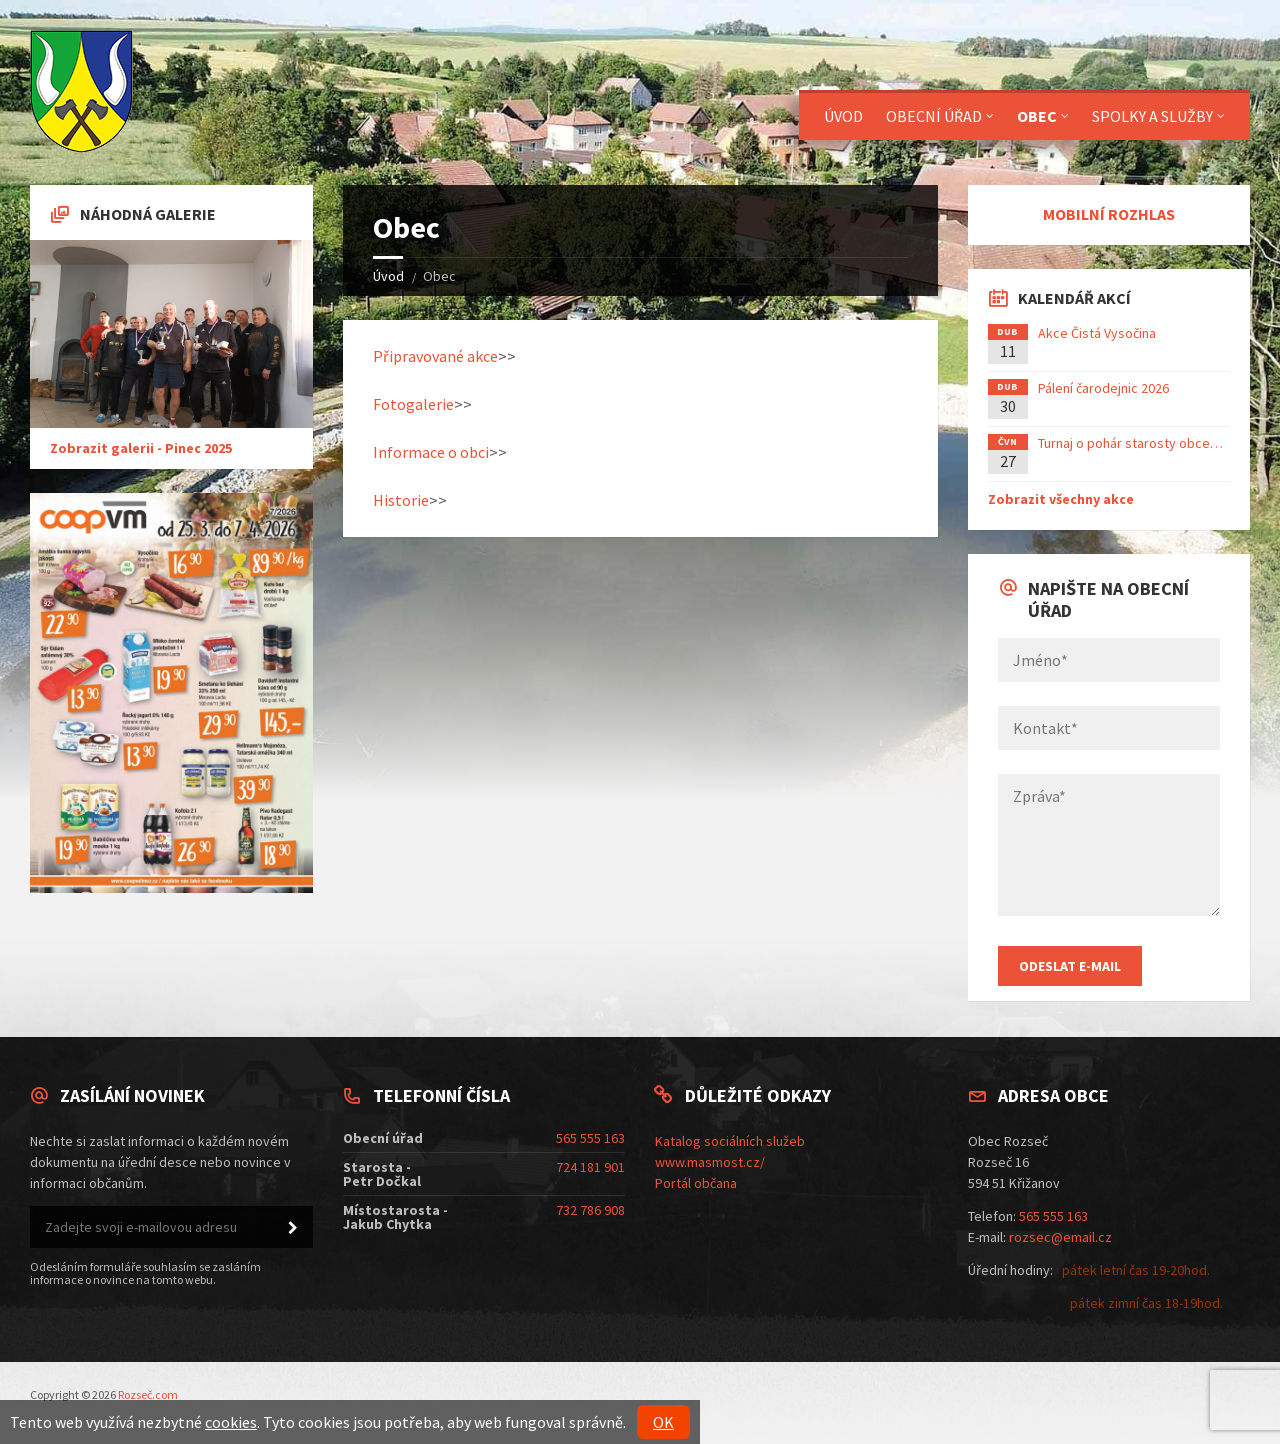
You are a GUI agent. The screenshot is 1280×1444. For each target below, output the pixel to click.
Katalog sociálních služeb (730, 1141)
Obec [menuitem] (1037, 116)
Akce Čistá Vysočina (1097, 333)
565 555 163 (590, 1138)
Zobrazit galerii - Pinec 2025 (141, 448)
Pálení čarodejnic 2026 (1103, 388)
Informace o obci (431, 452)
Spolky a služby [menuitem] (1152, 116)
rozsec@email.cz (1060, 1237)
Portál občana (696, 1183)
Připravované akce (435, 356)
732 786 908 (590, 1210)
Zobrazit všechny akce (1061, 499)
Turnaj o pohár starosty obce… (1130, 443)
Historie (401, 500)
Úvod (388, 276)
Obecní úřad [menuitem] (934, 116)
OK (663, 1422)
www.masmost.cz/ (710, 1162)
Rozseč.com (148, 1394)
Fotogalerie (413, 404)
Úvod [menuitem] (843, 116)
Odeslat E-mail (1070, 966)
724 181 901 (590, 1167)
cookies (231, 1422)
